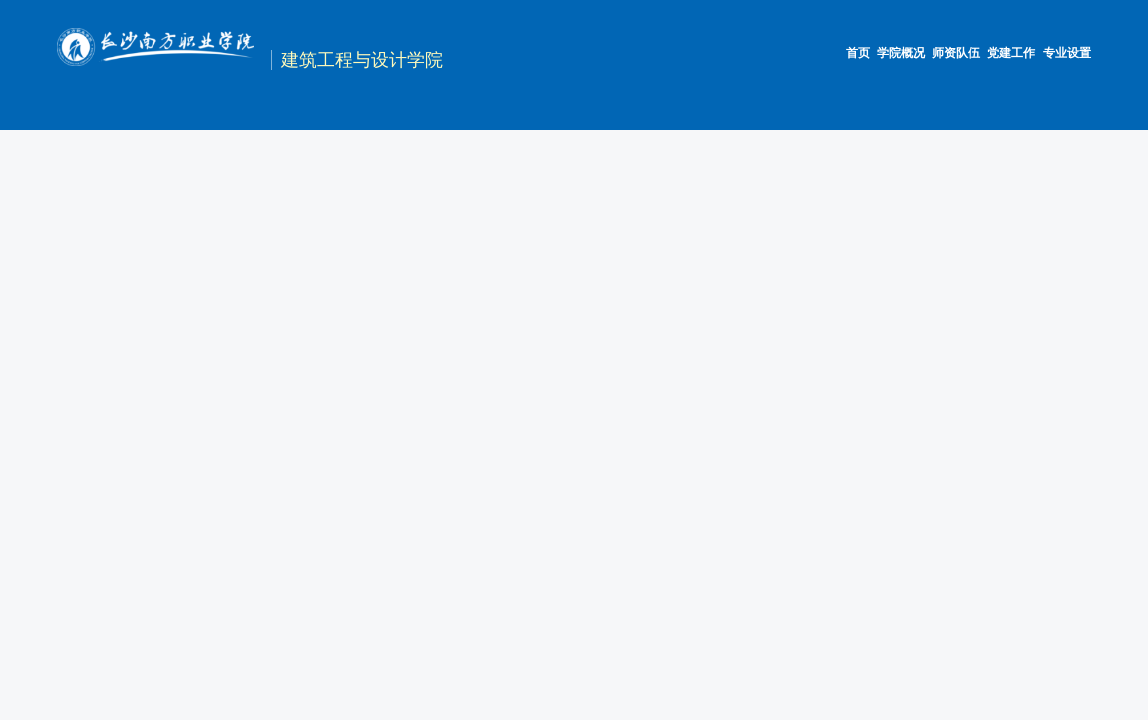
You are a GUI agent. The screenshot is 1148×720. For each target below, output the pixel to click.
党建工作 (1011, 53)
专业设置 (1067, 53)
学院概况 (901, 53)
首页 (858, 53)
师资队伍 (956, 53)
